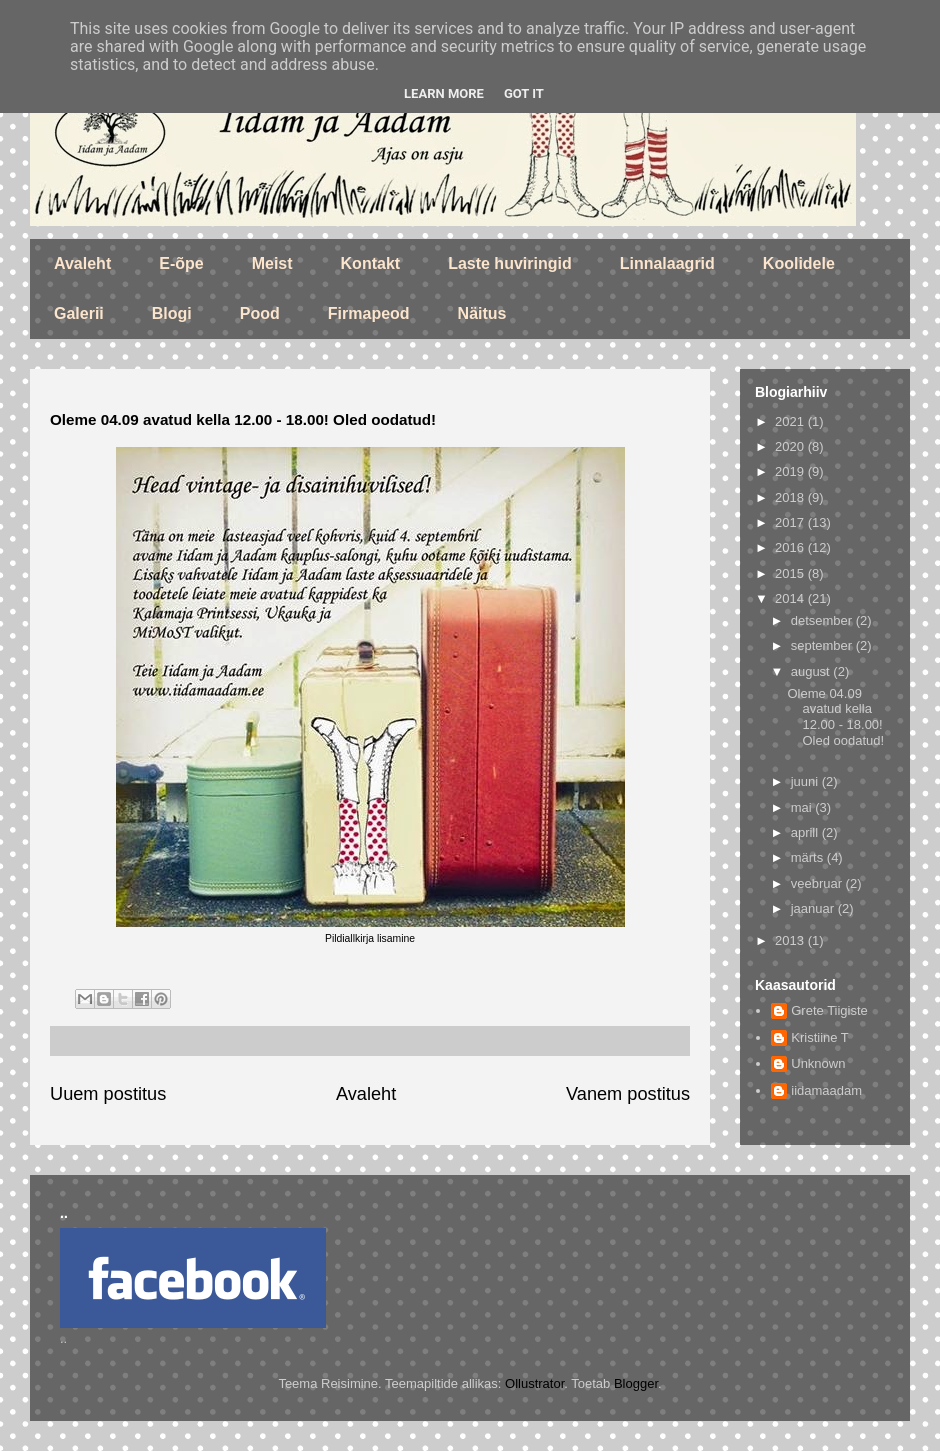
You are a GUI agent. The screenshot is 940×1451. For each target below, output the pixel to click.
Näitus (482, 313)
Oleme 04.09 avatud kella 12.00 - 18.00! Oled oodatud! (835, 717)
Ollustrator (534, 1383)
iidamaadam (826, 1090)
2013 (791, 940)
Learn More (444, 93)
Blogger (636, 1383)
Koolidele (799, 263)
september (823, 645)
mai (803, 807)
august (812, 671)
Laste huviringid (510, 263)
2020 (791, 446)
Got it (524, 93)
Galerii (79, 313)
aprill (806, 832)
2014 (791, 598)
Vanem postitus (628, 1094)
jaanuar (814, 908)
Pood (260, 313)
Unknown (818, 1063)
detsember (823, 620)
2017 (791, 522)
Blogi (172, 313)
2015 (791, 573)
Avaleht (82, 263)
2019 (791, 471)
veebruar (818, 883)
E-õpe (181, 263)
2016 (791, 547)
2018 (791, 497)
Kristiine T (820, 1037)
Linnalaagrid (667, 263)
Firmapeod (369, 313)
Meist (272, 263)
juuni (806, 781)
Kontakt (371, 263)
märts (809, 857)
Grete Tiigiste (829, 1010)
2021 (791, 421)
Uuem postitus (108, 1094)
